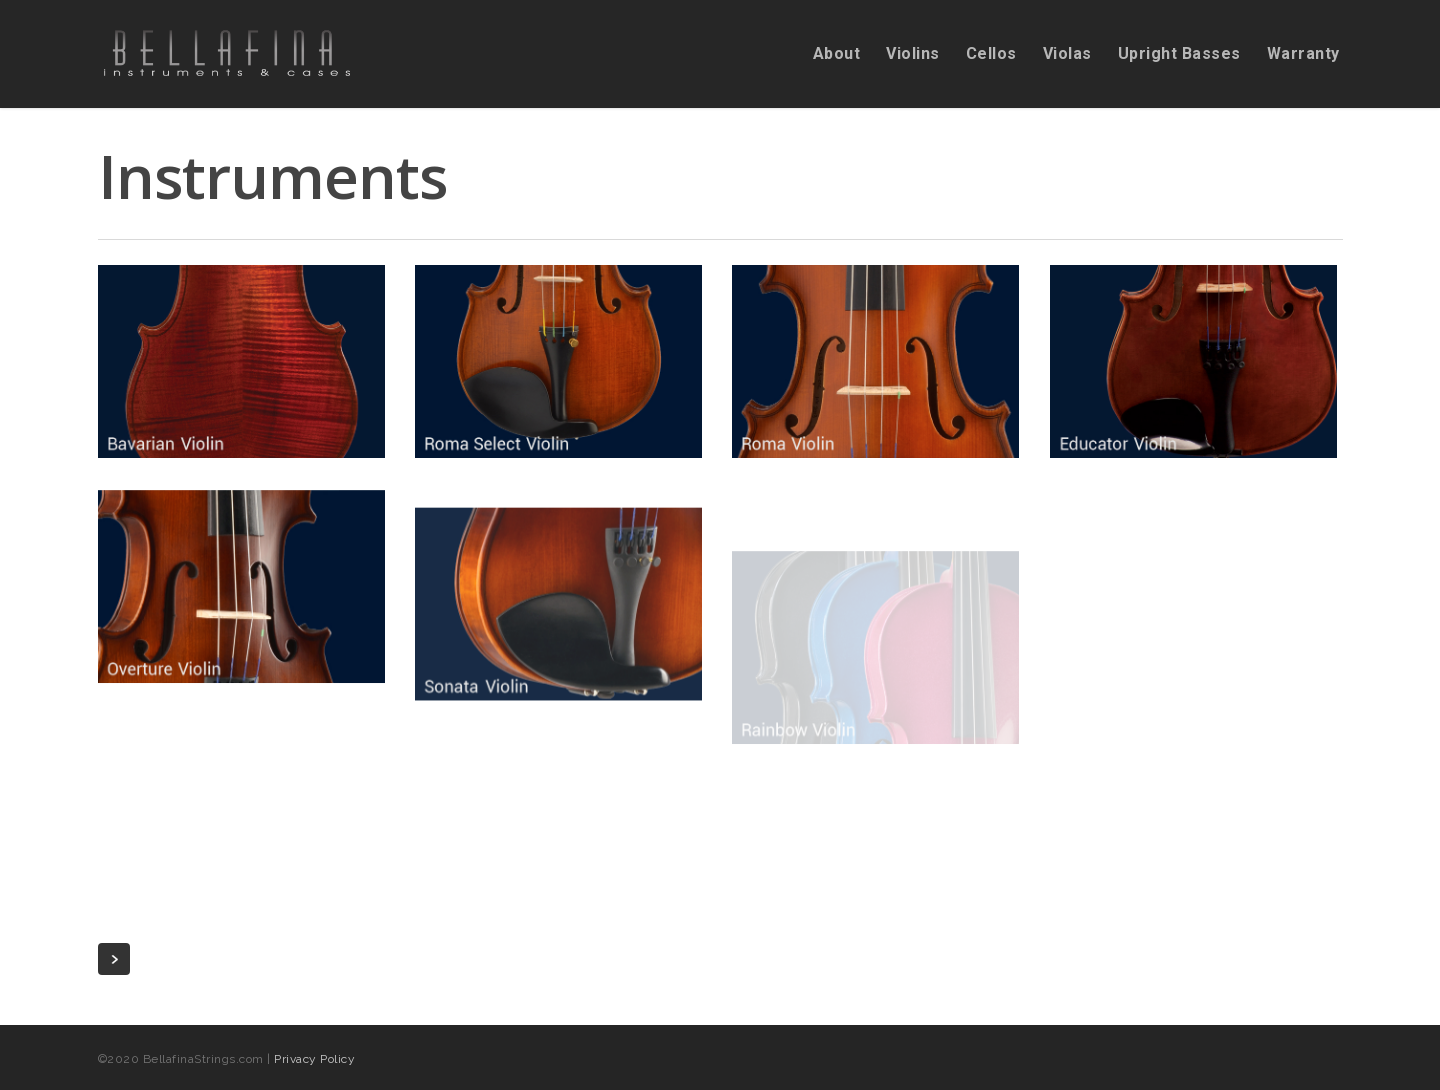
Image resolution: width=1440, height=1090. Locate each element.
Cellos (991, 54)
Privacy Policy (314, 1059)
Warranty (1303, 54)
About (837, 54)
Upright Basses (1179, 54)
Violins (913, 54)
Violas (1067, 54)
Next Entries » (114, 959)
